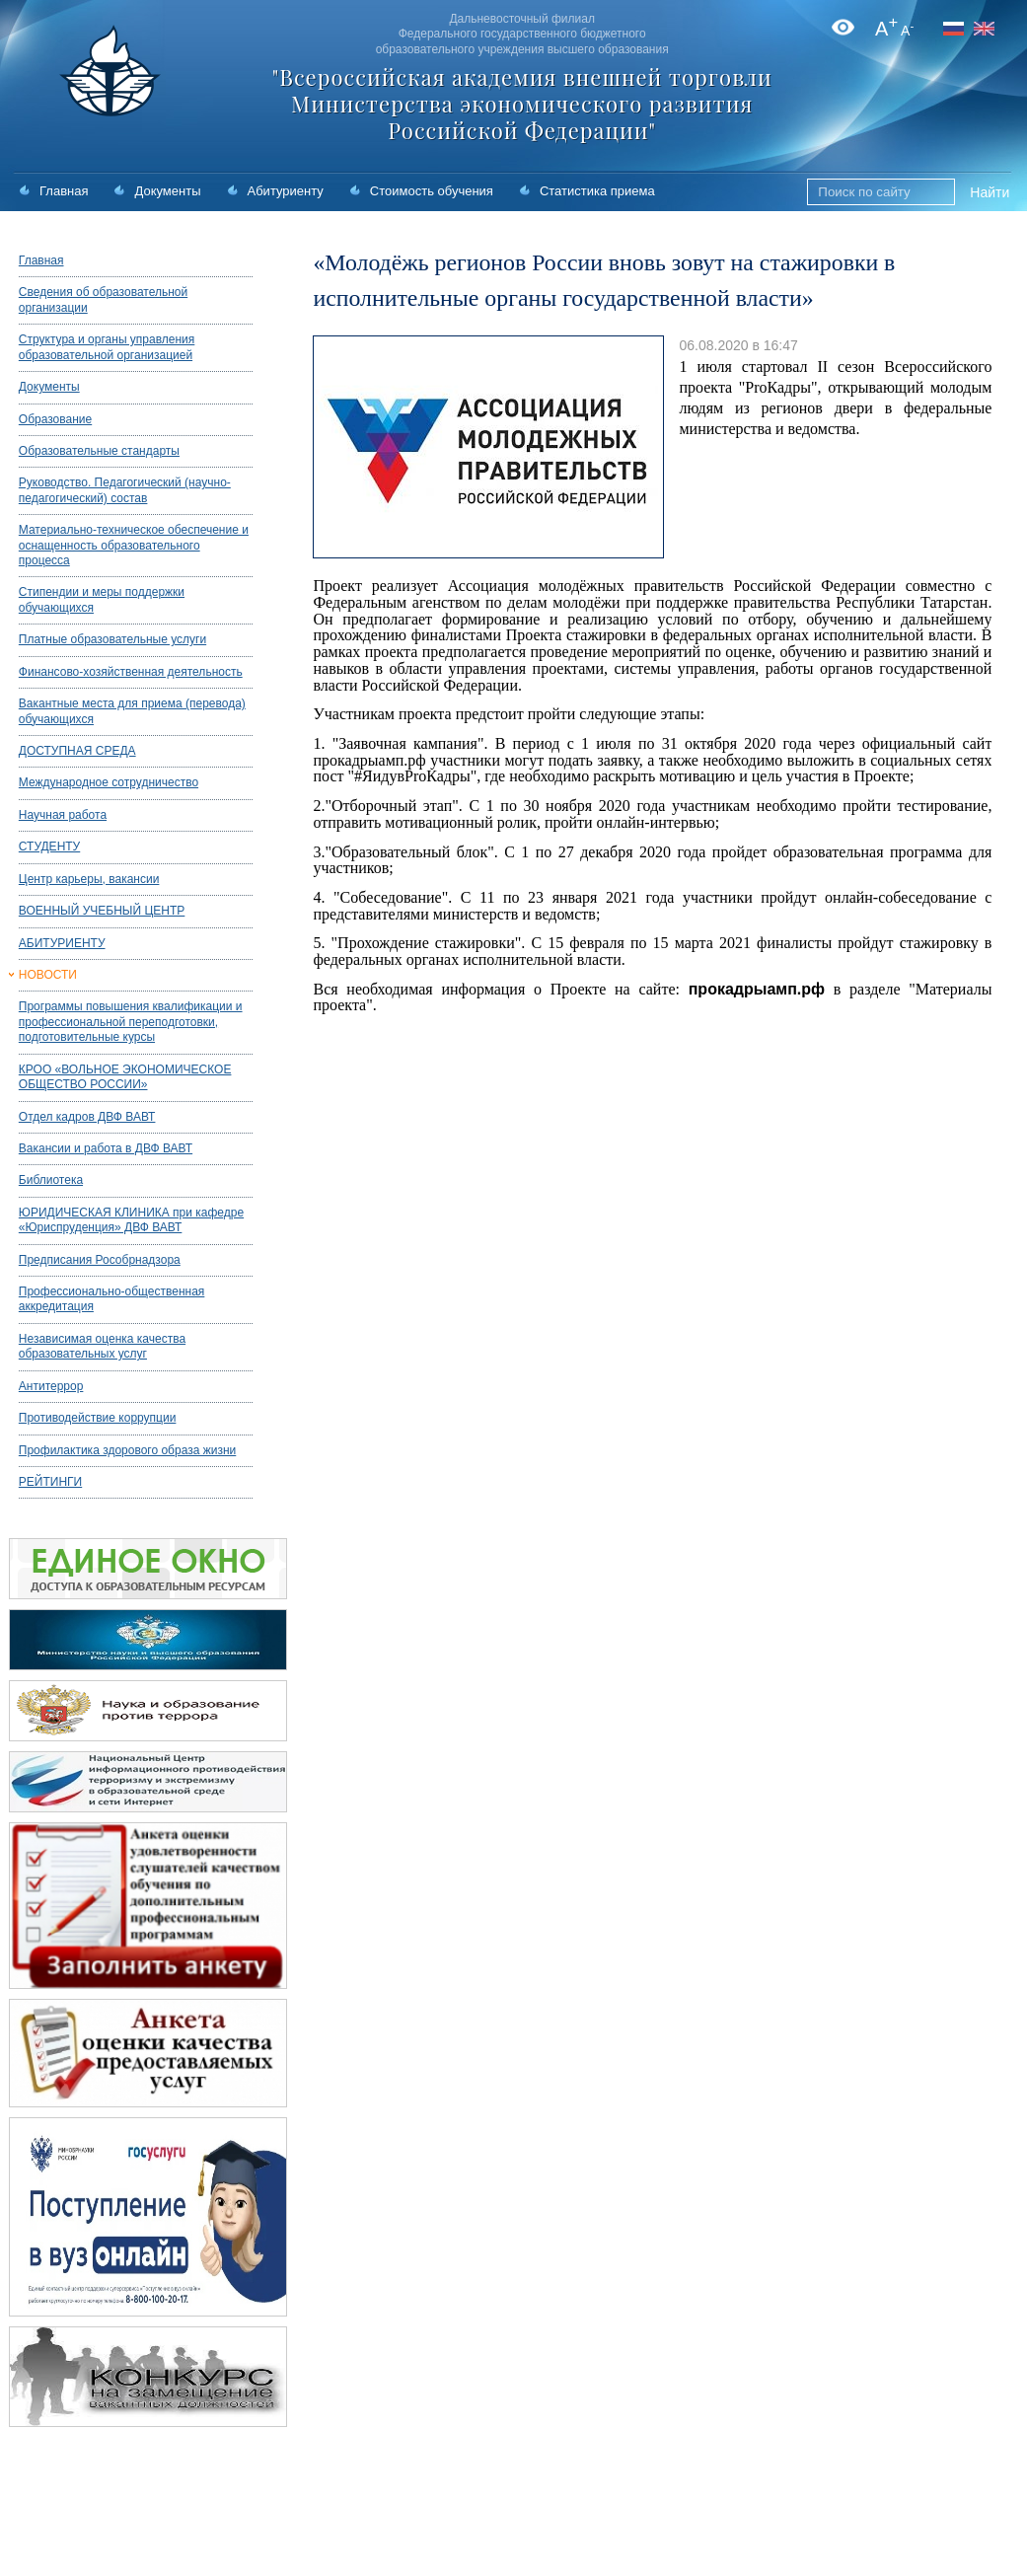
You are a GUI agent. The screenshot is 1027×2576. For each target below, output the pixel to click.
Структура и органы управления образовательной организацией (106, 346)
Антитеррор (51, 1386)
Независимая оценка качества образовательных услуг (102, 1346)
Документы (167, 191)
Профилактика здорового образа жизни (127, 1450)
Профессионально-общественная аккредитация (112, 1299)
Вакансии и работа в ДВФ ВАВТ (105, 1148)
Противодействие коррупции (98, 1418)
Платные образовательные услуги (112, 639)
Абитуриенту (286, 191)
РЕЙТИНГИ (50, 1482)
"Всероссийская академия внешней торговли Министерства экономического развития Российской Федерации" (522, 103)
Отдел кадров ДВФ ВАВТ (87, 1117)
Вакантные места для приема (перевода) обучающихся (132, 711)
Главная (63, 191)
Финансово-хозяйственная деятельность (131, 672)
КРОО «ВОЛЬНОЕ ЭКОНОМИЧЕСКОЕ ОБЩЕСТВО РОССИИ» (125, 1077)
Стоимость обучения (431, 191)
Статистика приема (597, 191)
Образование (55, 419)
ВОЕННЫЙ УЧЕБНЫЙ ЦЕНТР (102, 911)
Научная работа (63, 815)
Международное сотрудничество (108, 782)
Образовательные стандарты (99, 451)
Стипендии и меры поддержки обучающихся (101, 599)
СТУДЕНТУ (49, 846)
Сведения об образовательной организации (103, 299)
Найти (989, 192)
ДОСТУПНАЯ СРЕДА (77, 751)
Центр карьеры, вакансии (89, 879)
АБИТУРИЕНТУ (62, 943)
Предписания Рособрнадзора (100, 1260)
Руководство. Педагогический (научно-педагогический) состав (125, 490)
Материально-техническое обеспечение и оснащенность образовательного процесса (134, 545)
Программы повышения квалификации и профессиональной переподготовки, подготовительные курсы (131, 1021)
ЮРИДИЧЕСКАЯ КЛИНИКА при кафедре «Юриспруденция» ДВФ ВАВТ (131, 1220)
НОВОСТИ (48, 975)
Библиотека (51, 1180)
